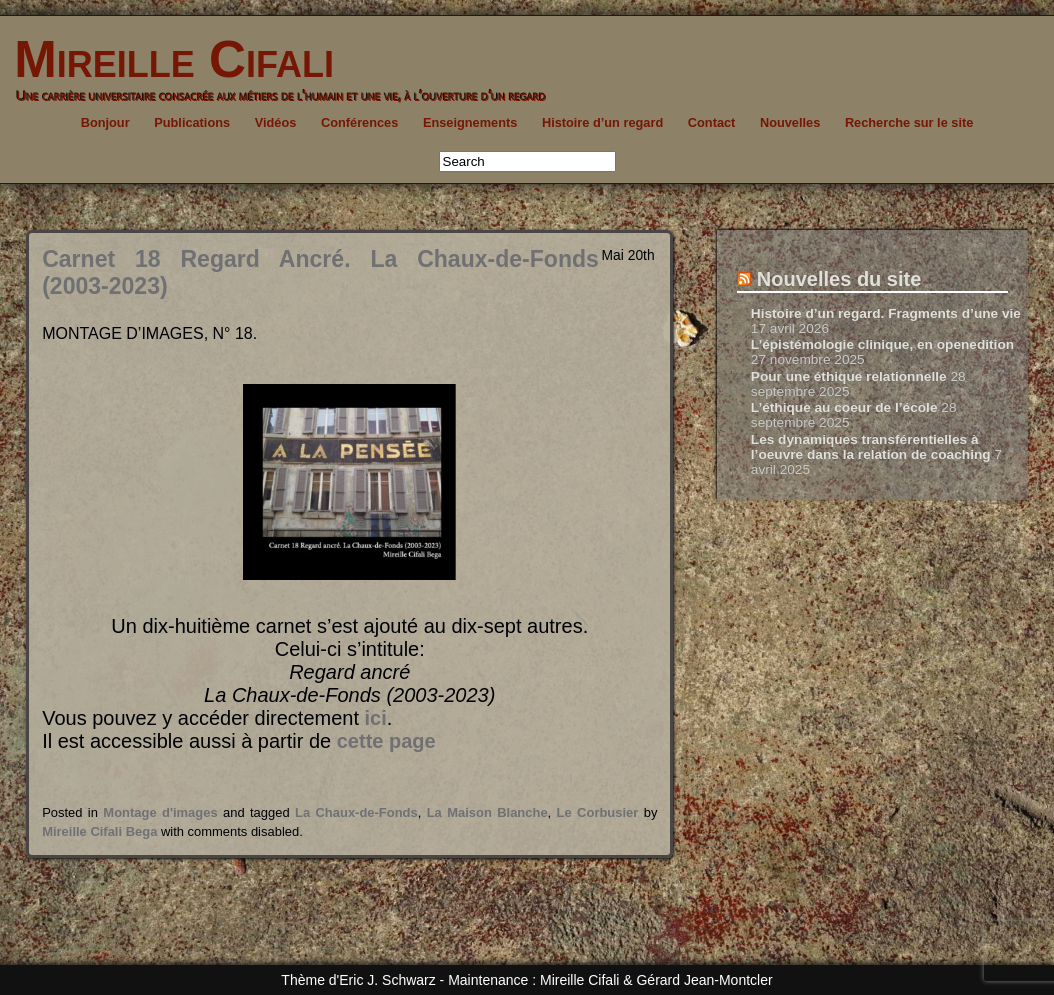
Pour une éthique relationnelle (849, 376)
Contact (712, 122)
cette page (386, 741)
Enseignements (470, 122)
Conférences (359, 122)
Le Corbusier (598, 812)
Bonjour (105, 122)
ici (376, 718)
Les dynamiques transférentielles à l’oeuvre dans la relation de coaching (871, 447)
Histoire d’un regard (602, 122)
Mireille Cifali (167, 59)
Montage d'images (160, 812)
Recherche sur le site (909, 122)
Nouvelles (790, 122)
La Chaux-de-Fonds (356, 812)
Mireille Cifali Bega (99, 831)
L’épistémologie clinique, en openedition (882, 344)
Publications (192, 122)
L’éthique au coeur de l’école (844, 407)
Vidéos (276, 122)
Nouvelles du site (839, 279)
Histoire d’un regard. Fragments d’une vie (886, 313)
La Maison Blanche (487, 812)
